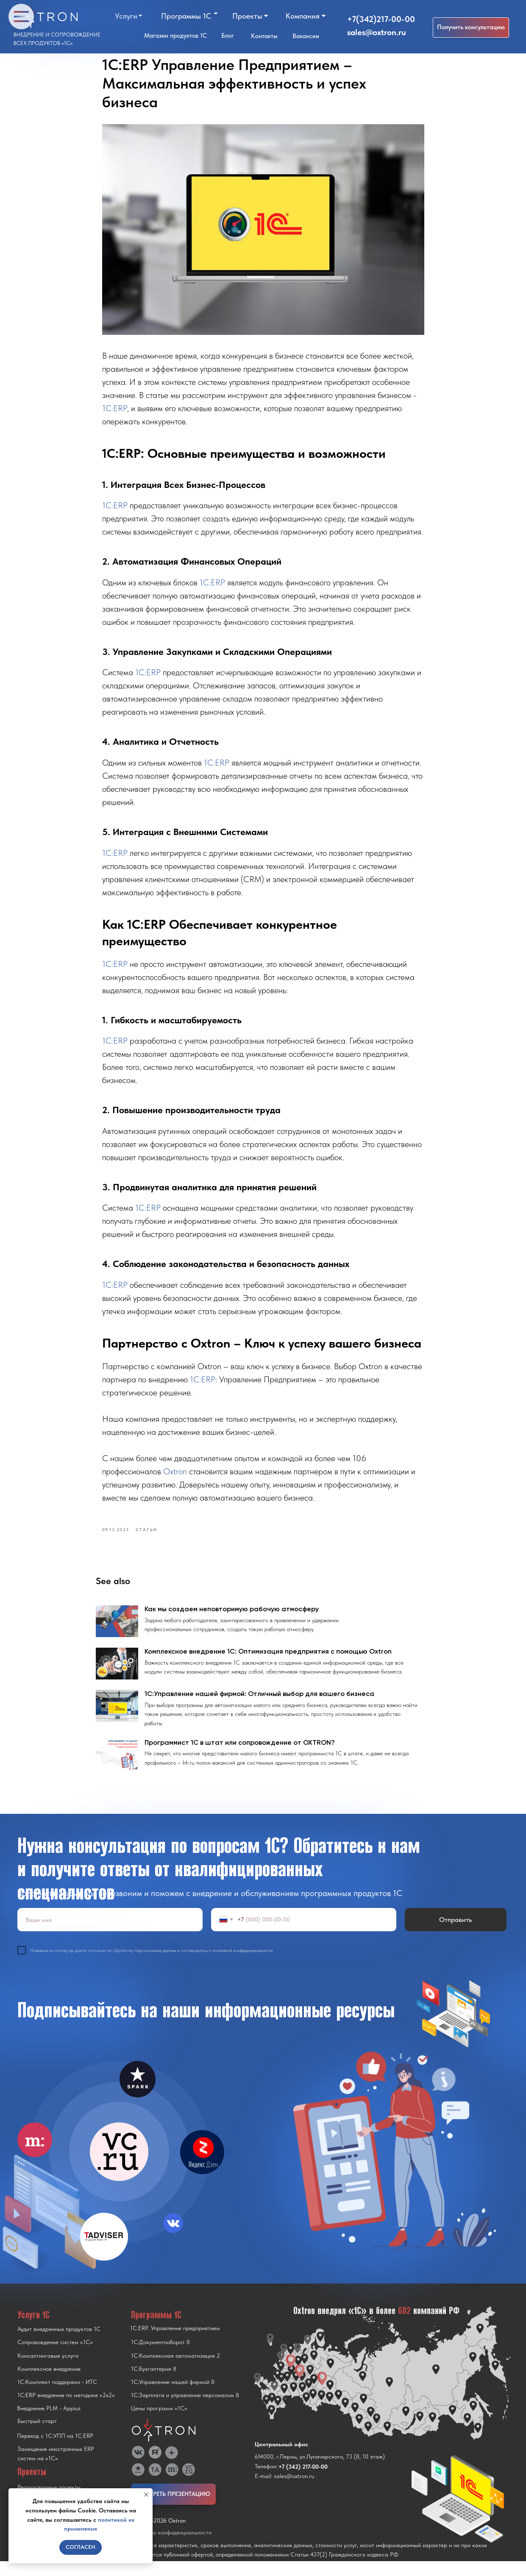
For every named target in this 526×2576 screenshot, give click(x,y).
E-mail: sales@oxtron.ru (284, 2490)
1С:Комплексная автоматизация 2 (175, 2370)
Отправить (455, 1934)
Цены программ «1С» (159, 2423)
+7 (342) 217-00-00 (303, 2481)
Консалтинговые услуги (47, 2370)
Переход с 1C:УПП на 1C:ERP (55, 2450)
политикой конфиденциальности (242, 1965)
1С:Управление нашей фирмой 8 (172, 2396)
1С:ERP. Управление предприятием (175, 2342)
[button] (471, 27)
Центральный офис (281, 2459)
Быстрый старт (37, 2435)
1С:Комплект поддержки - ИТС (57, 2396)
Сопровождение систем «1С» (55, 2356)
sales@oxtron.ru (376, 32)
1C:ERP (114, 415)
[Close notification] (146, 2494)
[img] (119, 2166)
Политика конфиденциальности (171, 2547)
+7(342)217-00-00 (381, 19)
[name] (110, 1934)
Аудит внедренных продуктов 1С (58, 2343)
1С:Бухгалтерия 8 (153, 2383)
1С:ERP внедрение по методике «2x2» (66, 2409)
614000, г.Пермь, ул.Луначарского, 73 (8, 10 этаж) (320, 2471)
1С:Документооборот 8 (160, 2356)
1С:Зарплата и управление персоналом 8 (185, 2409)
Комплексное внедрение (49, 2383)
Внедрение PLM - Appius (49, 2423)
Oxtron (176, 1478)
